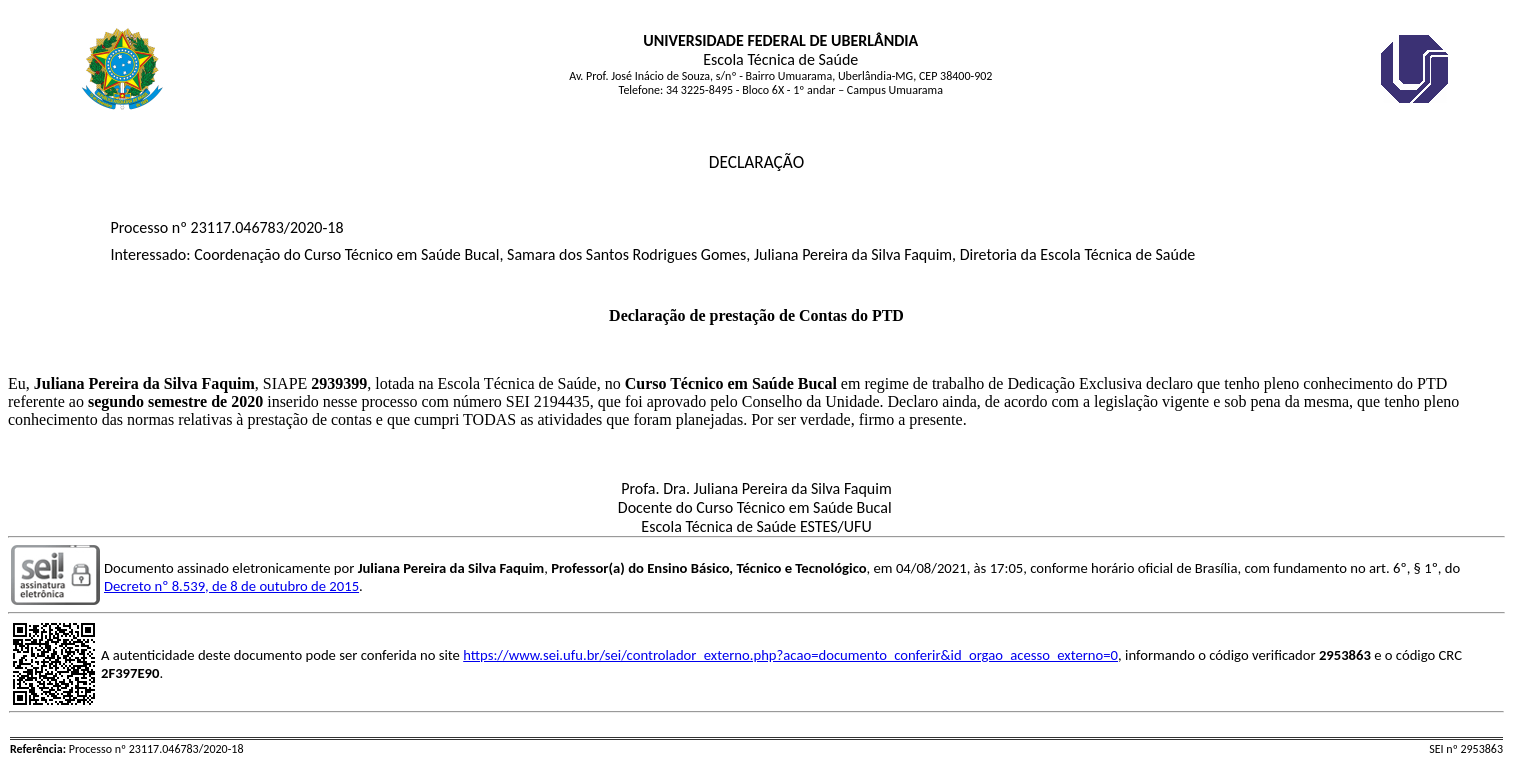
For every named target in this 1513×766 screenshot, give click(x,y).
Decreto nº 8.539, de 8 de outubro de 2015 (231, 586)
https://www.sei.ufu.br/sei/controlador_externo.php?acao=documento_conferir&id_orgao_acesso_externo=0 (790, 655)
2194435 (562, 401)
